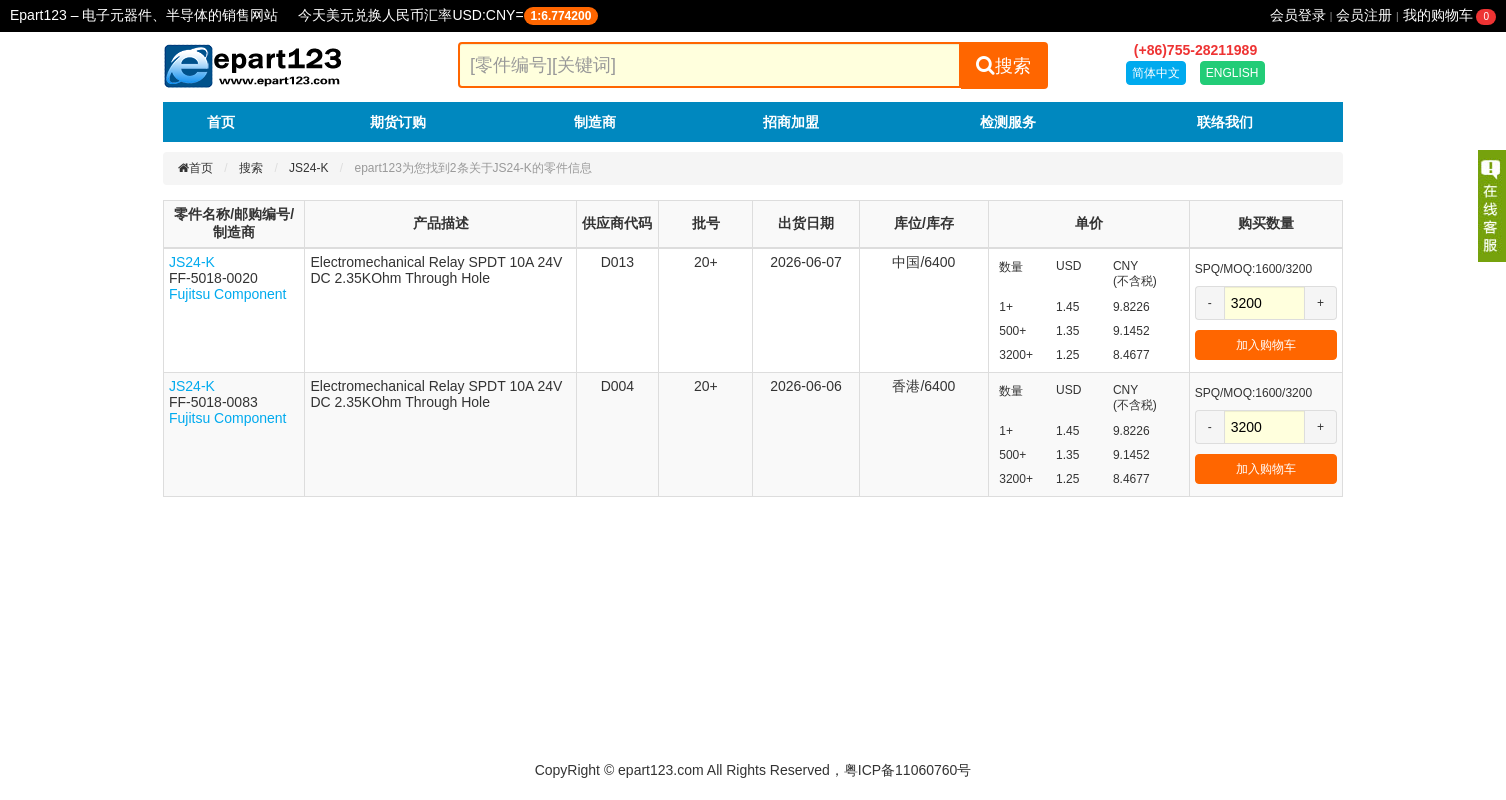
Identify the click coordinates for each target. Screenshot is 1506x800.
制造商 (595, 122)
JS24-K (308, 168)
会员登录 (1298, 15)
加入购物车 (1266, 345)
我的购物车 (1449, 15)
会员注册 (1364, 15)
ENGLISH (1232, 73)
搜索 (1003, 65)
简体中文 (1156, 73)
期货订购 (398, 122)
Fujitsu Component (228, 294)
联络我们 (1225, 122)
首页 (221, 122)
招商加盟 (791, 122)
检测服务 (1008, 122)
